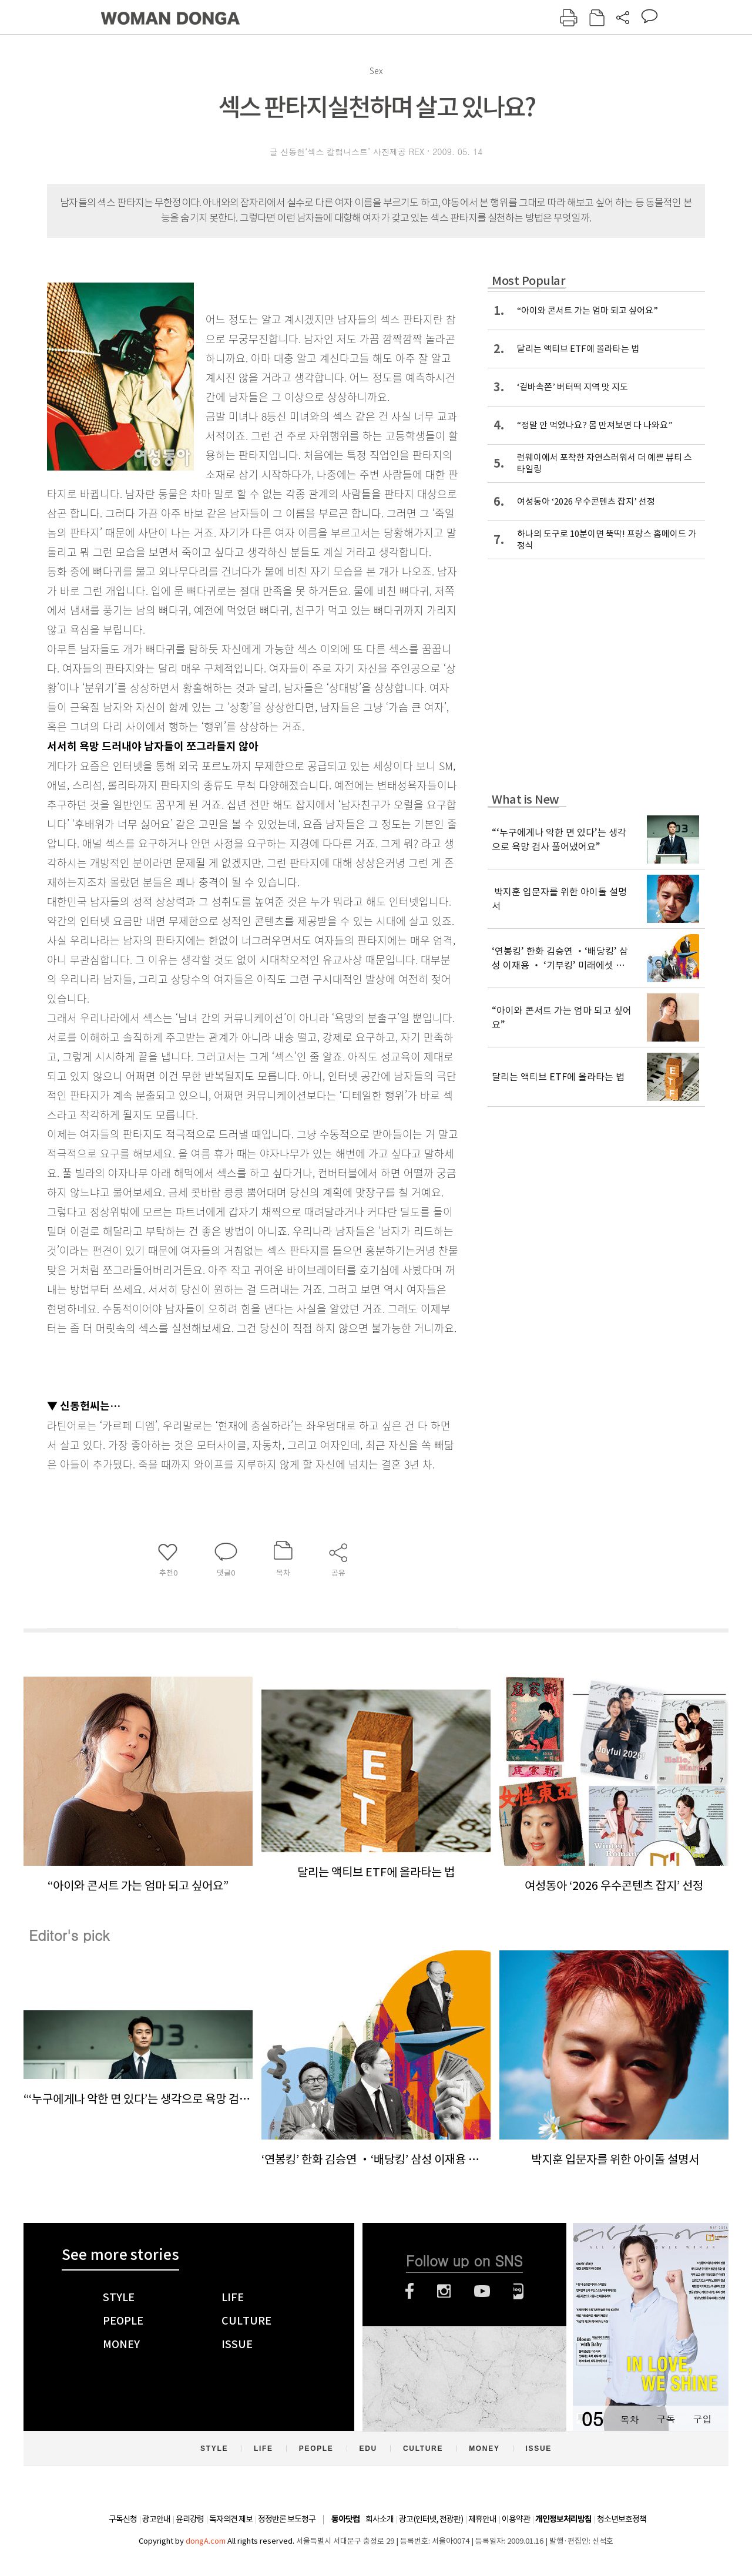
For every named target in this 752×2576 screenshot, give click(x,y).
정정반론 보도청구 (286, 2519)
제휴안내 (482, 2519)
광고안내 (156, 2519)
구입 (702, 2419)
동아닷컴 (345, 2519)
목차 (629, 2419)
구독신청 (123, 2519)
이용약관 (516, 2519)
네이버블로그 (518, 2291)
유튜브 (482, 2291)
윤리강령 (190, 2519)
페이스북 (409, 2291)
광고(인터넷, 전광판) (431, 2519)
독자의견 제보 (231, 2519)
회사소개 (379, 2519)
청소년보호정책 (621, 2519)
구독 (665, 2419)
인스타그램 (444, 2291)
